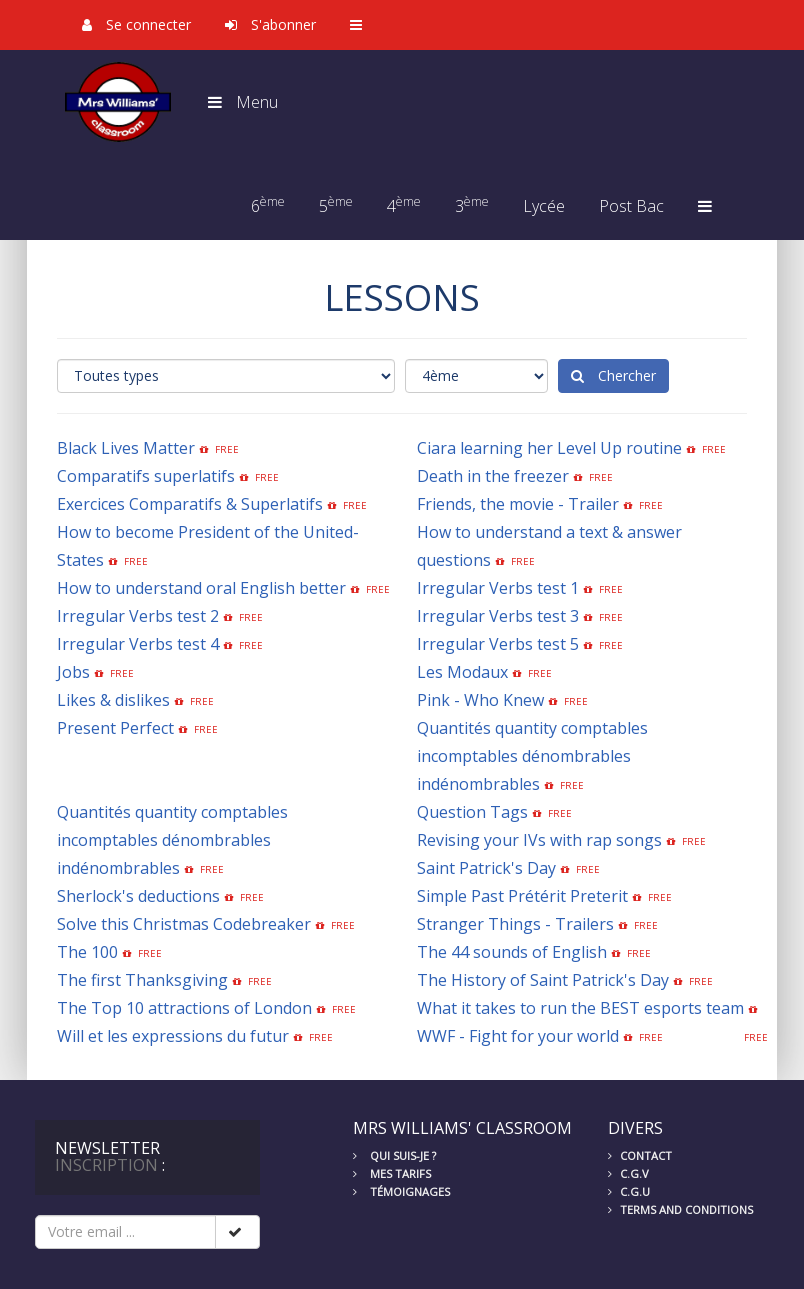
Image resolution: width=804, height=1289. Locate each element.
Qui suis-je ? (394, 1155)
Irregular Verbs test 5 (498, 644)
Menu (243, 102)
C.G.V (628, 1173)
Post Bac (631, 206)
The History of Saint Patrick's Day (543, 980)
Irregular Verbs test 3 (498, 616)
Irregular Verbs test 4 (138, 644)
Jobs (73, 672)
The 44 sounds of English (512, 952)
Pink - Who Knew (480, 700)
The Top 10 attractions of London (184, 1008)
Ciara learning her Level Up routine (549, 448)
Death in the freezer (493, 476)
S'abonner (270, 24)
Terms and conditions (680, 1209)
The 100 (87, 952)
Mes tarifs (392, 1173)
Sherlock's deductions (138, 896)
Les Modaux (462, 672)
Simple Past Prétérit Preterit (522, 896)
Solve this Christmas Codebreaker (184, 924)
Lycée (544, 206)
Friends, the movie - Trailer (518, 504)
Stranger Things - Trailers (515, 924)
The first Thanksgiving (142, 980)
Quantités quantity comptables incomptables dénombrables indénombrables (532, 756)
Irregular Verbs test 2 (138, 616)
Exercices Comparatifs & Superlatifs (190, 504)
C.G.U (629, 1191)
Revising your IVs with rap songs (539, 840)
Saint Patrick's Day (486, 868)
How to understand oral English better (201, 588)
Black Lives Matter (126, 448)
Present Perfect (115, 728)
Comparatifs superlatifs (146, 476)
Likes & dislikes (113, 700)
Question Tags (472, 812)
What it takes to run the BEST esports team (580, 1008)
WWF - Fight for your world (518, 1036)
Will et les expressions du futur (173, 1036)
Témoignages (401, 1191)
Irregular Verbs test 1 (498, 588)
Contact (640, 1155)
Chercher (613, 375)
